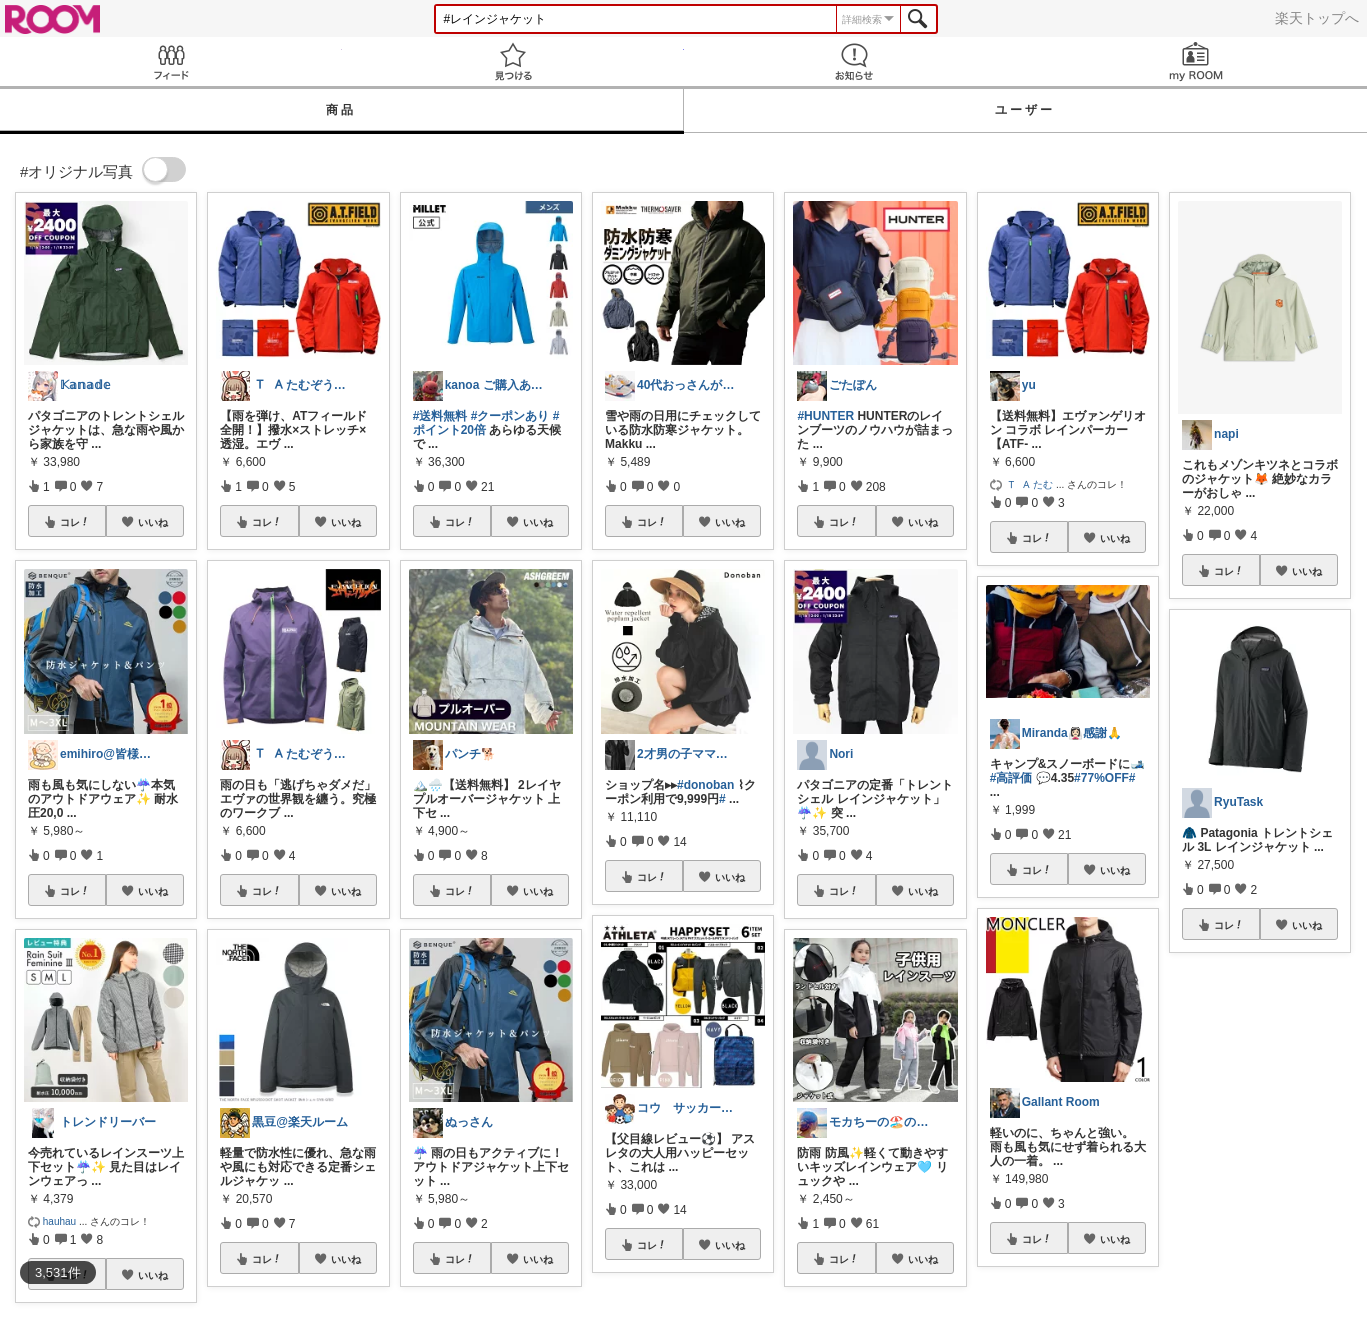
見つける (513, 61)
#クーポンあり (510, 416)
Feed (171, 61)
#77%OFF (1101, 778)
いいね (153, 522)
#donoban (705, 785)
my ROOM (1196, 61)
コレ (75, 522)
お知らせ (855, 61)
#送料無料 (440, 416)
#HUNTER (825, 416)
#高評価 (1011, 778)
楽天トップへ (1317, 18)
